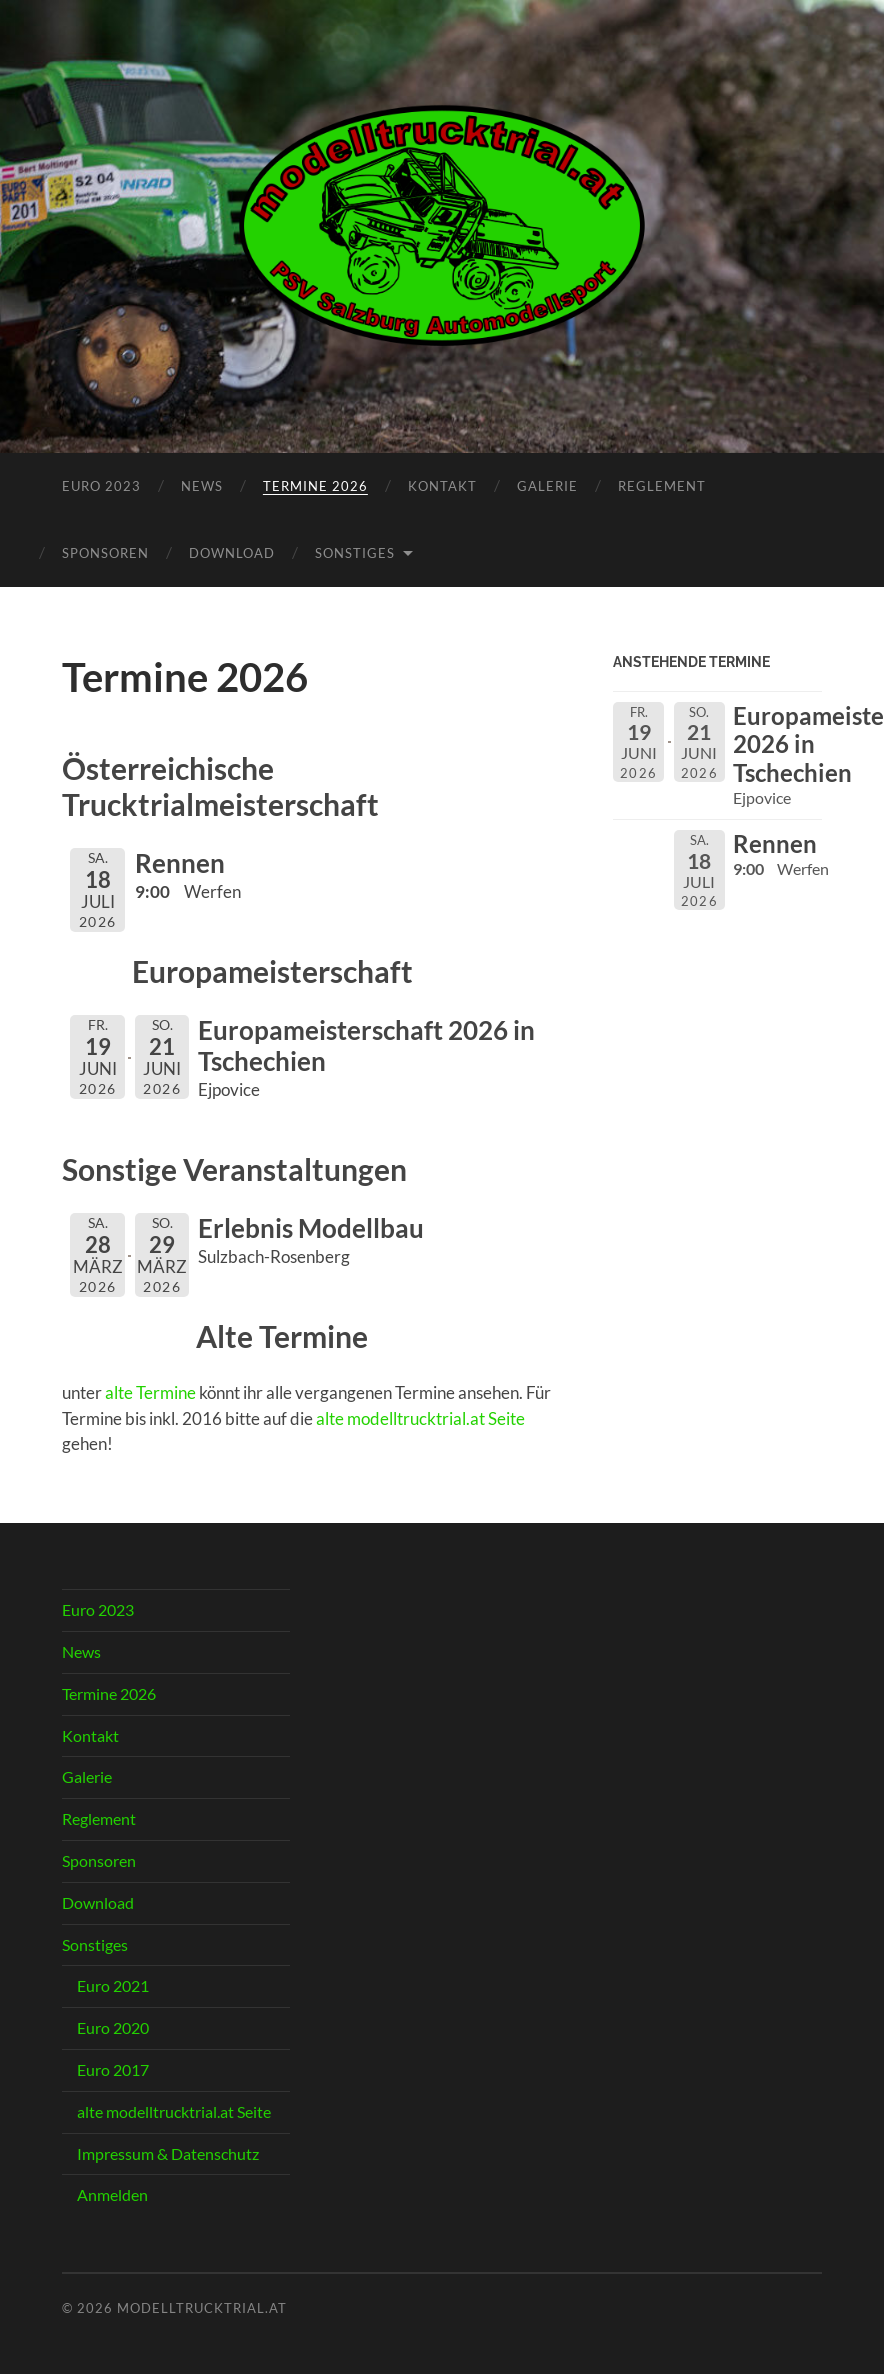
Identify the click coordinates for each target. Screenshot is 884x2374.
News (202, 486)
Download (232, 553)
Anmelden (112, 2194)
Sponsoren (105, 553)
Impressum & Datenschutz (168, 2153)
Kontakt (442, 486)
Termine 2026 (315, 486)
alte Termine (150, 1392)
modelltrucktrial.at (202, 2308)
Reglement (662, 486)
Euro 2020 (113, 2027)
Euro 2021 (113, 1985)
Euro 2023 (101, 486)
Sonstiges (355, 553)
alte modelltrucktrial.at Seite (420, 1418)
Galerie (547, 486)
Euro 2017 (113, 2069)
